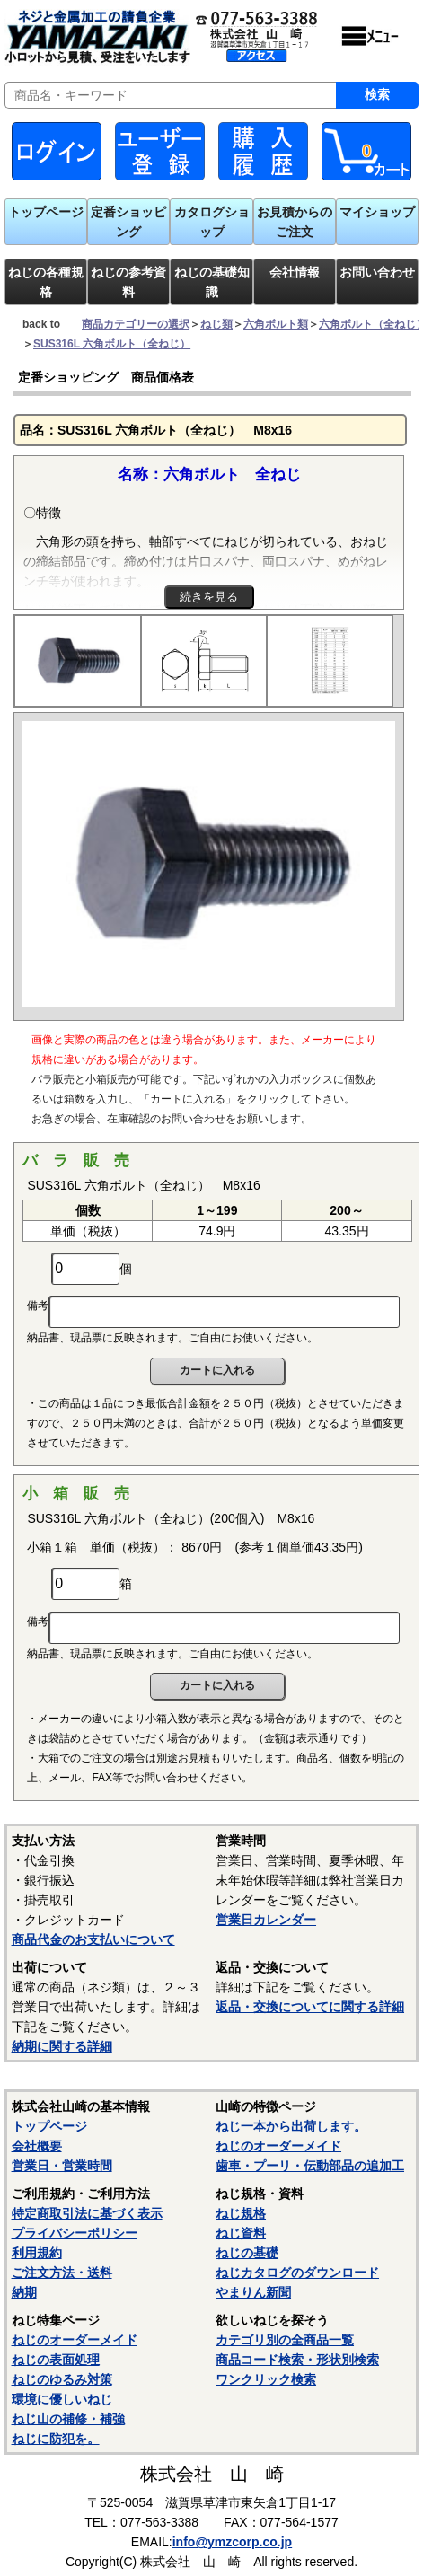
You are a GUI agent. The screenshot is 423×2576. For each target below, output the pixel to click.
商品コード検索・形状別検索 (297, 2359)
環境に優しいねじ (62, 2399)
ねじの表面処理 (56, 2359)
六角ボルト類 (275, 324)
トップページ (46, 212)
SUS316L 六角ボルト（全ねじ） (111, 344)
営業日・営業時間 (62, 2165)
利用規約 (37, 2253)
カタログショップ (212, 222)
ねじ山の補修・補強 (68, 2419)
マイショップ (377, 212)
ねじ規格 (241, 2213)
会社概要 (37, 2146)
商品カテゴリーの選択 (135, 324)
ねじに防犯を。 (56, 2438)
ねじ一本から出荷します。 (291, 2126)
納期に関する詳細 (62, 2046)
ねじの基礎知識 (212, 282)
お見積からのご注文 (294, 222)
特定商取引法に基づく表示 (87, 2213)
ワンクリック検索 (266, 2379)
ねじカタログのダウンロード (297, 2272)
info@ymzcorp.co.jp (232, 2542)
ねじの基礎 (247, 2253)
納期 (24, 2292)
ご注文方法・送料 (62, 2272)
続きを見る (209, 596)
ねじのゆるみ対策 (62, 2379)
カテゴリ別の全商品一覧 (285, 2340)
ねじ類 (216, 324)
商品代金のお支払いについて (93, 1939)
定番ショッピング (128, 222)
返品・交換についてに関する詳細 (310, 2007)
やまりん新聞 (253, 2292)
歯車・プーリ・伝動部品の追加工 (310, 2165)
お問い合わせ (377, 272)
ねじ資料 (241, 2233)
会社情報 (294, 272)
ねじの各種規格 (46, 282)
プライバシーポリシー (74, 2233)
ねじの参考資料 (128, 282)
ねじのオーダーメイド (278, 2146)
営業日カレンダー (266, 1919)
